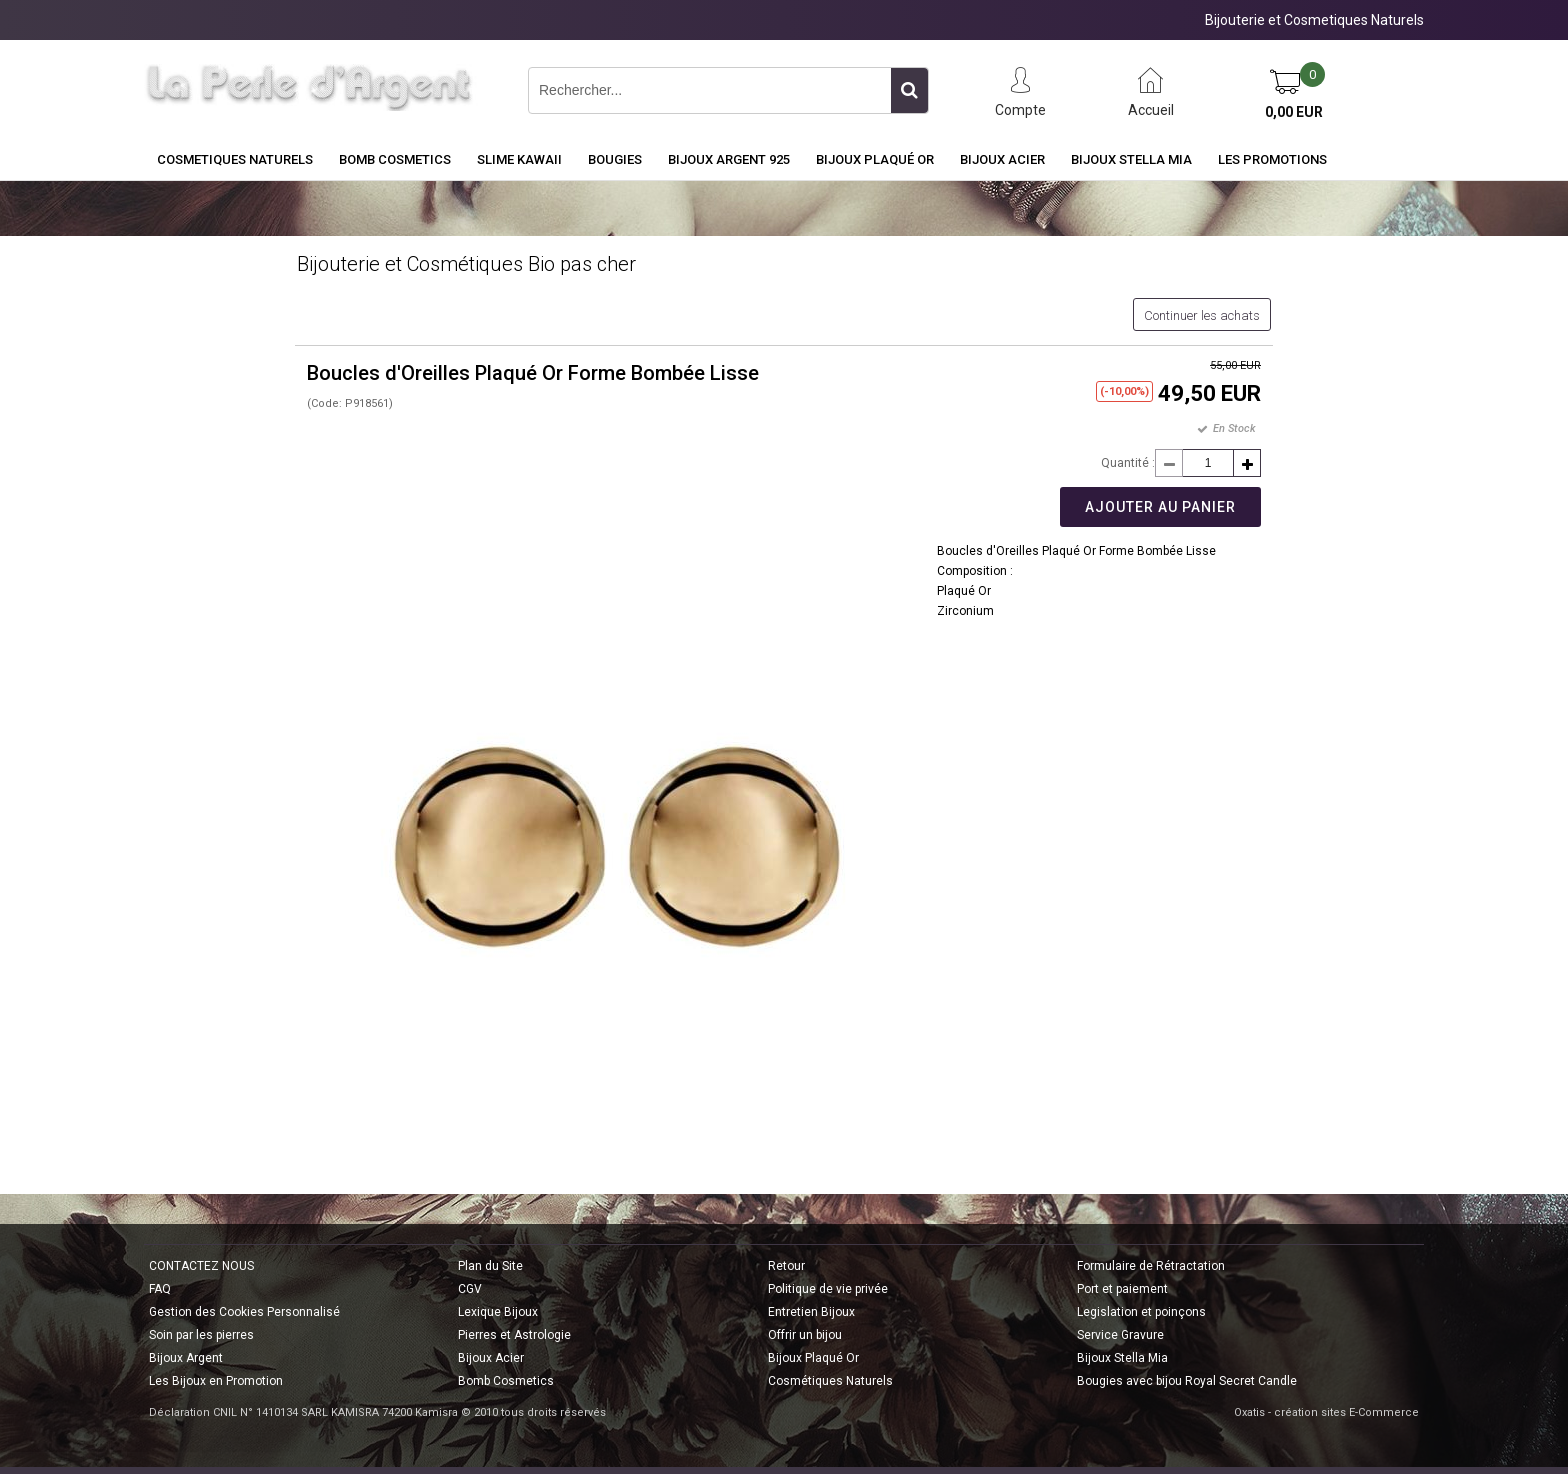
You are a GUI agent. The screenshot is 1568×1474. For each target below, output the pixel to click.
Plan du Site (490, 1266)
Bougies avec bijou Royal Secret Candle (1187, 1381)
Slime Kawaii (519, 159)
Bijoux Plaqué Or (875, 159)
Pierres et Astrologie (514, 1335)
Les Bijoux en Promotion (216, 1381)
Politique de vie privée (828, 1289)
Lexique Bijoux (498, 1312)
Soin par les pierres (201, 1335)
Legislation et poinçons (1141, 1312)
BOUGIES (615, 159)
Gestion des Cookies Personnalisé (244, 1312)
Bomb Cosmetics (506, 1381)
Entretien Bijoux (811, 1312)
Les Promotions (1272, 159)
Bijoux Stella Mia (1131, 159)
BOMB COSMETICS (395, 159)
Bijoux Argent (186, 1358)
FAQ (160, 1289)
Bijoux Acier (1002, 159)
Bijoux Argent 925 (729, 159)
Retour (786, 1266)
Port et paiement (1122, 1289)
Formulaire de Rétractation (1151, 1266)
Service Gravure (1120, 1335)
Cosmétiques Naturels (830, 1381)
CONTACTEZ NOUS (201, 1266)
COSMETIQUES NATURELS (235, 159)
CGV (470, 1289)
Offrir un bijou (805, 1335)
